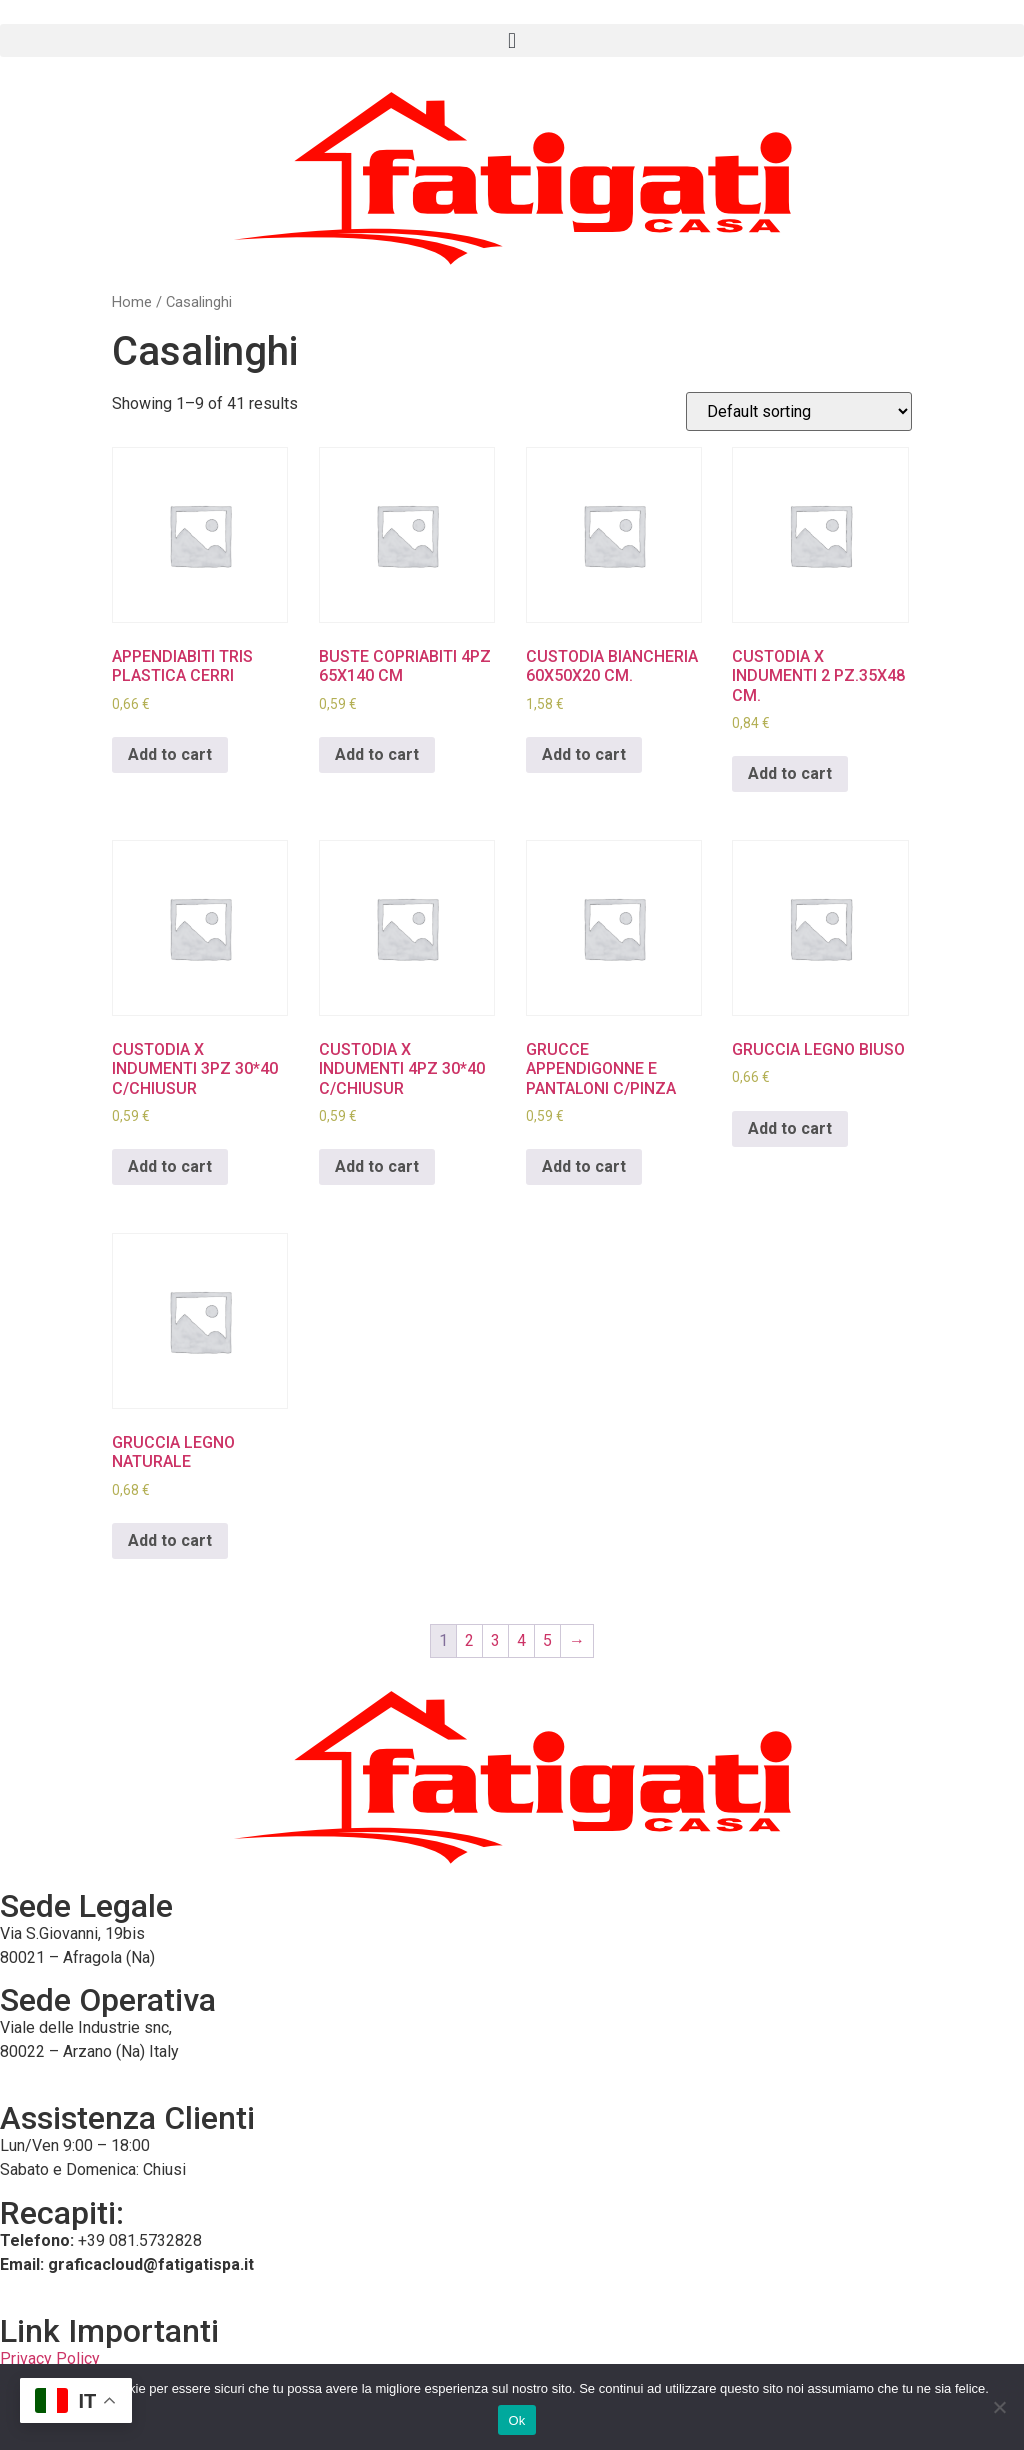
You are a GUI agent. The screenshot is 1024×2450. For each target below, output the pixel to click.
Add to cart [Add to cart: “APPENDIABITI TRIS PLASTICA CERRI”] (170, 754)
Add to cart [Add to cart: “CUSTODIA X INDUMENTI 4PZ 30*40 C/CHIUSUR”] (377, 1166)
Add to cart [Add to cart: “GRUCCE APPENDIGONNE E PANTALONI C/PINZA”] (584, 1166)
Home (132, 302)
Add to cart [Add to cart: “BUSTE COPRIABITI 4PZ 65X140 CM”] (377, 754)
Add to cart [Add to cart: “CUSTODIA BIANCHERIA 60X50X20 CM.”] (584, 754)
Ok (516, 2420)
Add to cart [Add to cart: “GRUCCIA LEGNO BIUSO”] (790, 1128)
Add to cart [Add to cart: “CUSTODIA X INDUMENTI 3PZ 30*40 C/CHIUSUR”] (170, 1166)
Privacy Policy (50, 2358)
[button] (512, 40)
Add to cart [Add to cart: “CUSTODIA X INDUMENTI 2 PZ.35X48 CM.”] (790, 773)
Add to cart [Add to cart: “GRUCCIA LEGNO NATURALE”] (170, 1540)
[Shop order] (799, 411)
